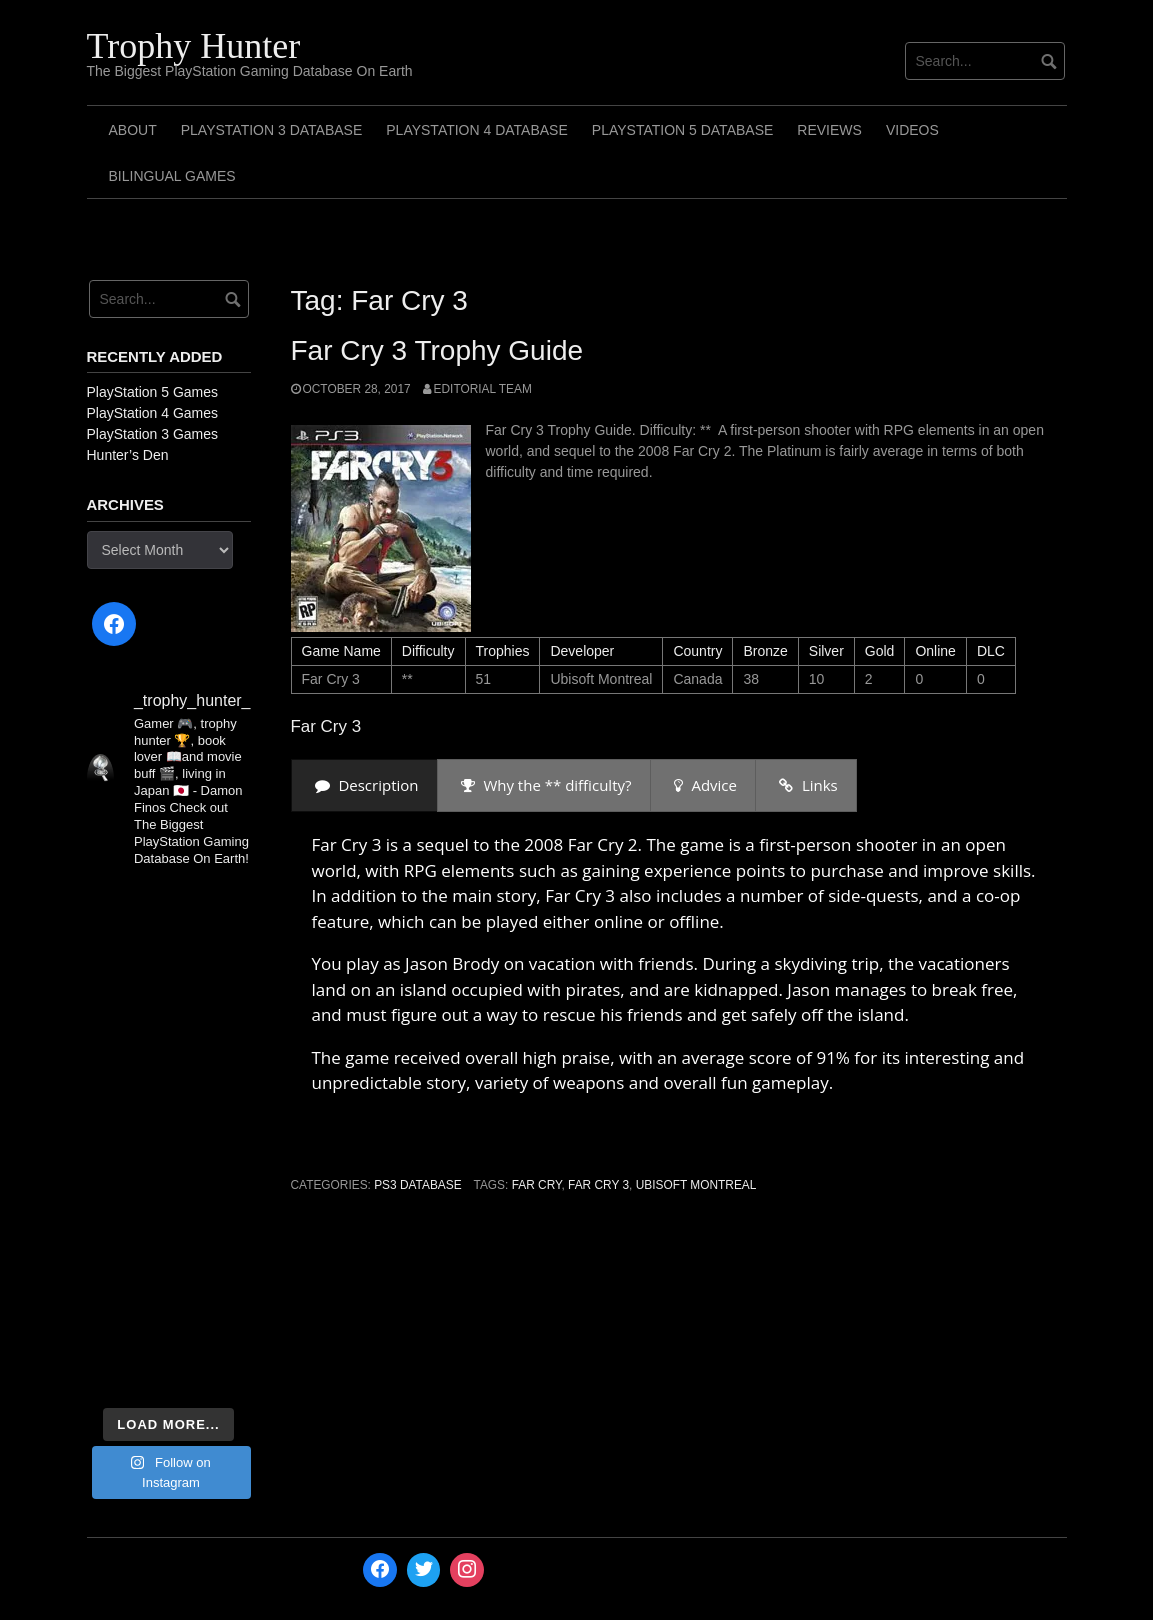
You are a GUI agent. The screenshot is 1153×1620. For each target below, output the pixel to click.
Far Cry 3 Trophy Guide (437, 350)
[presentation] (364, 785)
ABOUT (133, 130)
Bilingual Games (172, 176)
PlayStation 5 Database (683, 130)
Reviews (829, 130)
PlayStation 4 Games (153, 413)
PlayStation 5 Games (153, 392)
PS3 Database (417, 1185)
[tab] (364, 785)
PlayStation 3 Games (153, 434)
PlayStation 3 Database (272, 130)
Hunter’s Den (128, 455)
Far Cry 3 (598, 1185)
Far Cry (537, 1185)
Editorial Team (483, 389)
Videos (912, 130)
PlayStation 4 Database (477, 130)
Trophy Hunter (194, 46)
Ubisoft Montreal (696, 1185)
